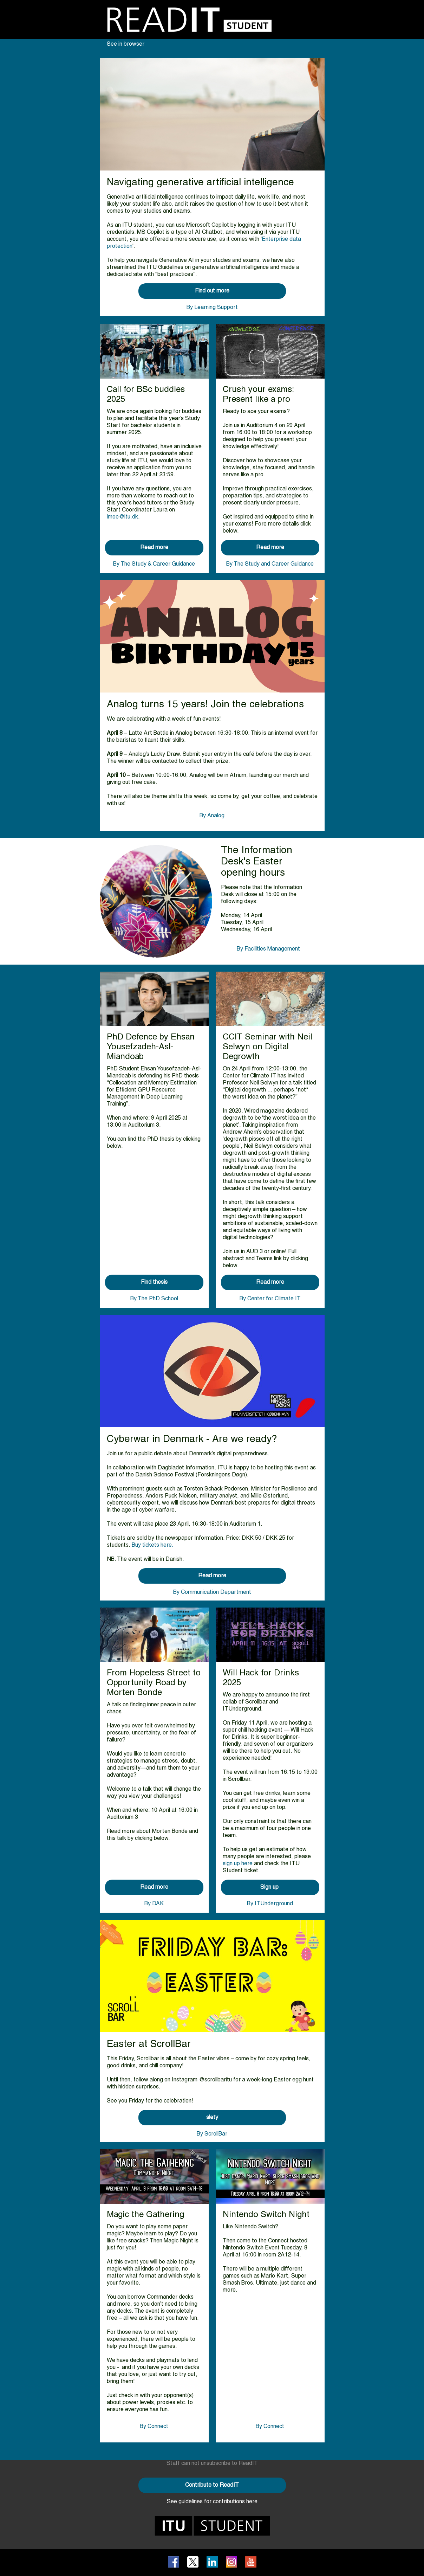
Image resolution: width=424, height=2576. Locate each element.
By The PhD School (154, 1298)
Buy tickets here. (153, 1545)
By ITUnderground (270, 1903)
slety (212, 2117)
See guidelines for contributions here (212, 2501)
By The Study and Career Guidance (270, 564)
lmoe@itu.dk (122, 517)
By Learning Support (212, 307)
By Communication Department (212, 1592)
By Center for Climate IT (270, 1298)
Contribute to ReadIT (212, 2485)
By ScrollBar (212, 2134)
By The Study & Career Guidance (154, 564)
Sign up (270, 1887)
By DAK (154, 1903)
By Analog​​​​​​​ (212, 815)
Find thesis (154, 1282)
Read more (154, 547)
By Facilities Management (268, 949)
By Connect (154, 2426)
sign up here (238, 1863)
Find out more (212, 291)
